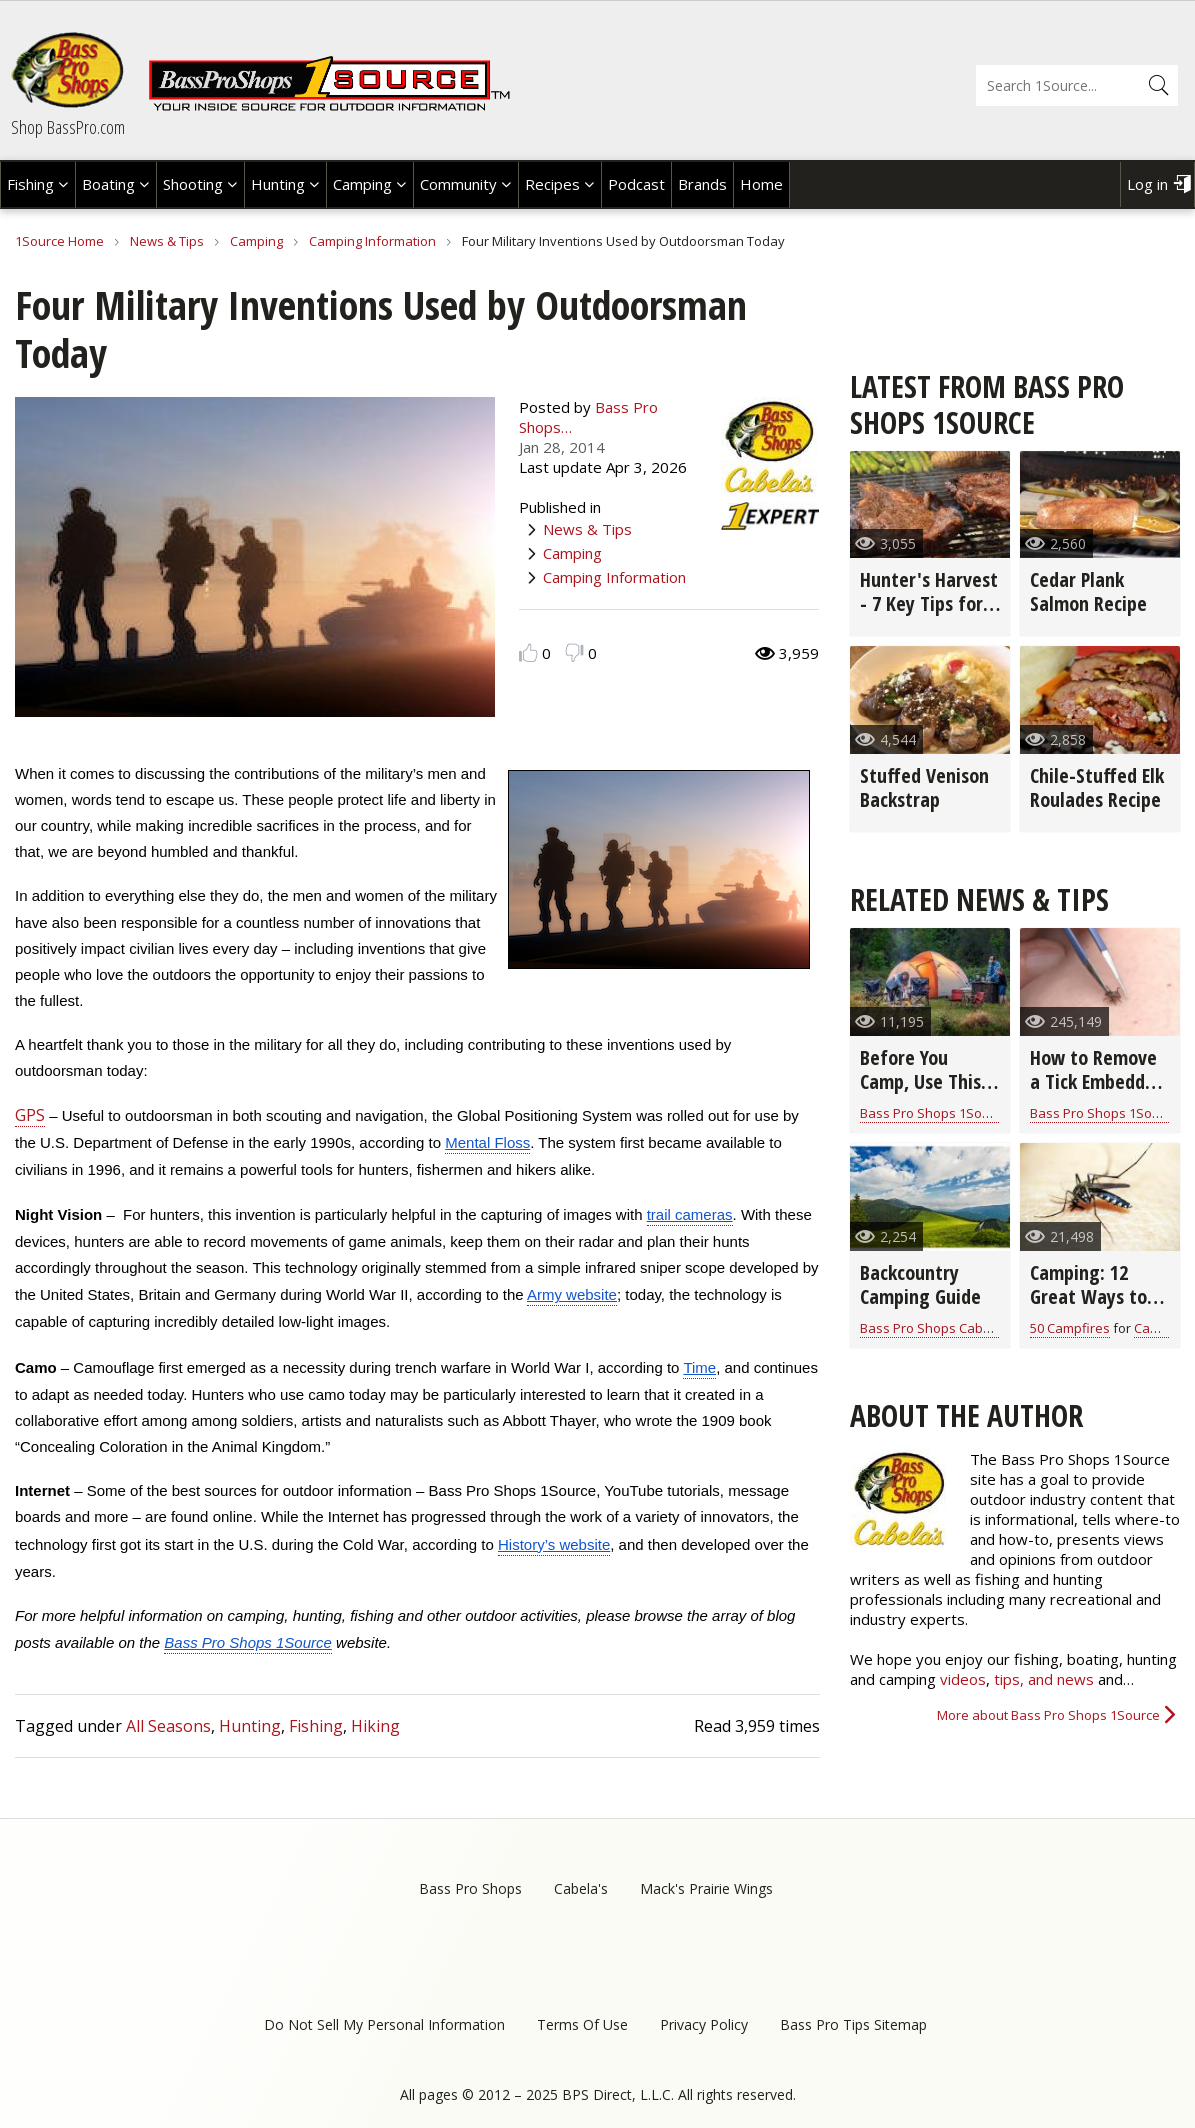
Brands (702, 184)
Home (761, 184)
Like (528, 652)
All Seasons (168, 1726)
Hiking (375, 1726)
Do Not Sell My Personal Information (384, 2024)
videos (963, 1679)
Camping (362, 184)
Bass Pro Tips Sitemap (853, 2024)
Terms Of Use (582, 2024)
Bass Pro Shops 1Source (934, 1113)
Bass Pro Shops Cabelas (934, 1328)
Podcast (636, 184)
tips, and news (1046, 1679)
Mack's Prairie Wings (706, 1888)
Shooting (193, 184)
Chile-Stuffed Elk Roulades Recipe (1097, 787)
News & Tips (167, 241)
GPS (30, 1115)
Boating (108, 184)
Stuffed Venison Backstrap (924, 787)
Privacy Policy (704, 2024)
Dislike (574, 652)
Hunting (278, 184)
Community (458, 184)
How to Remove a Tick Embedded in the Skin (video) (1097, 1093)
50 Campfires (1070, 1328)
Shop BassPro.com (68, 127)
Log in (1147, 184)
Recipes (552, 184)
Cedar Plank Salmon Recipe (1088, 591)
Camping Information (372, 241)
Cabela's (581, 1888)
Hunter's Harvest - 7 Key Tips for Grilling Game (929, 603)
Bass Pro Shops (470, 1888)
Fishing (30, 184)
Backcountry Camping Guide (920, 1284)
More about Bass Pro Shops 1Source (1048, 1715)
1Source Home (59, 241)
